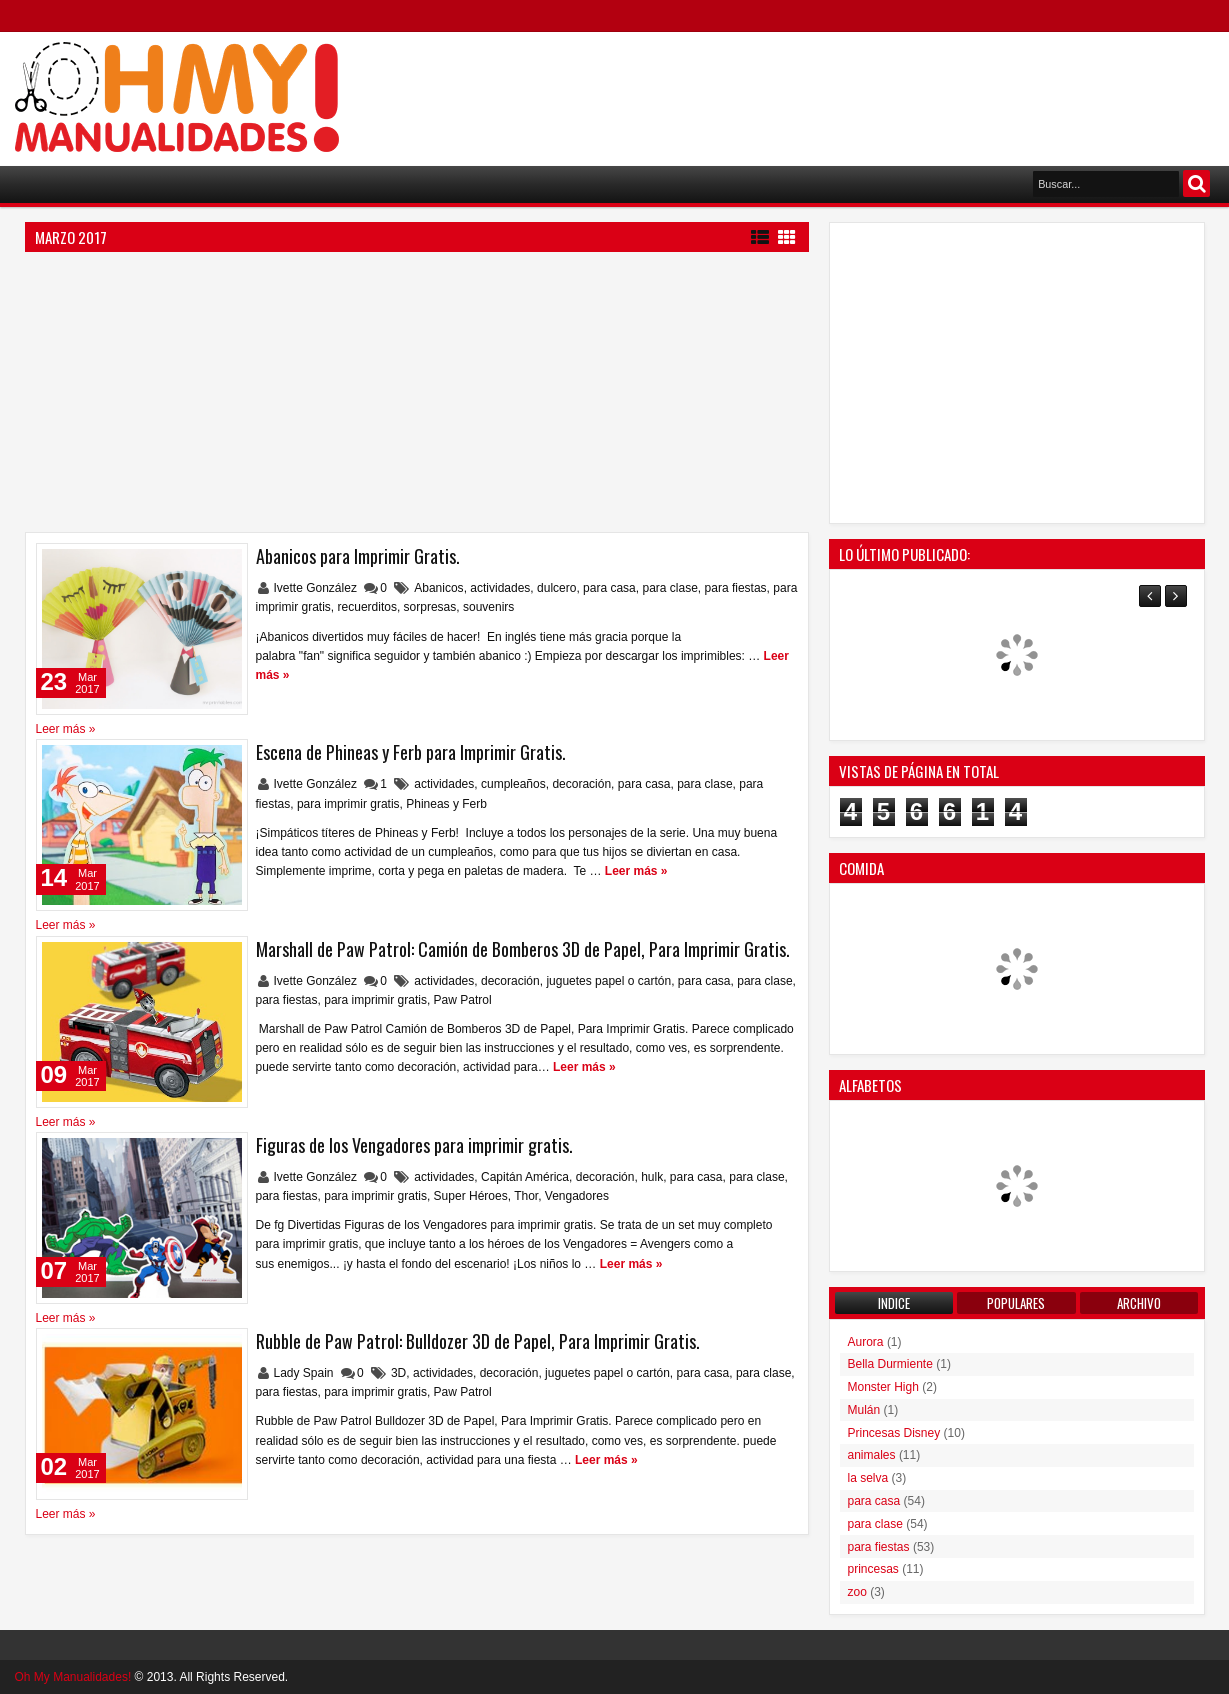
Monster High (883, 1387)
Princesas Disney (894, 1433)
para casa (609, 588)
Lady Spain (305, 1373)
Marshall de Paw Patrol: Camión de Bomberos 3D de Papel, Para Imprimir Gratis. (523, 949)
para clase (669, 588)
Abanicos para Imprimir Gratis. (358, 556)
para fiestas (736, 588)
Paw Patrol (463, 1000)
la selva (868, 1478)
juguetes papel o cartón (608, 981)
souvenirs (488, 607)
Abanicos (438, 588)
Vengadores (577, 1196)
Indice (894, 1303)
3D (398, 1373)
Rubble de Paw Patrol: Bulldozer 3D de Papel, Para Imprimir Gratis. (478, 1341)
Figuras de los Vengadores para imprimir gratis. (414, 1145)
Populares (1016, 1303)
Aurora (866, 1342)
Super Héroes (471, 1196)
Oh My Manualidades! (73, 1677)
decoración (581, 784)
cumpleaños (513, 784)
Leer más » (66, 729)
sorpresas (430, 607)
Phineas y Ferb (446, 804)
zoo (857, 1592)
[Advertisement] (851, 91)
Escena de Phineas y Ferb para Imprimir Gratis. (411, 752)
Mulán (864, 1410)
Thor (526, 1196)
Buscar (1196, 183)
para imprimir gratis (348, 804)
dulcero (556, 588)
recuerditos (367, 607)
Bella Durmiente (890, 1364)
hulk (652, 1177)
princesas (873, 1569)
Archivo (1139, 1303)
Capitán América (525, 1177)
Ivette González (317, 588)
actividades (500, 588)
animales (872, 1455)
